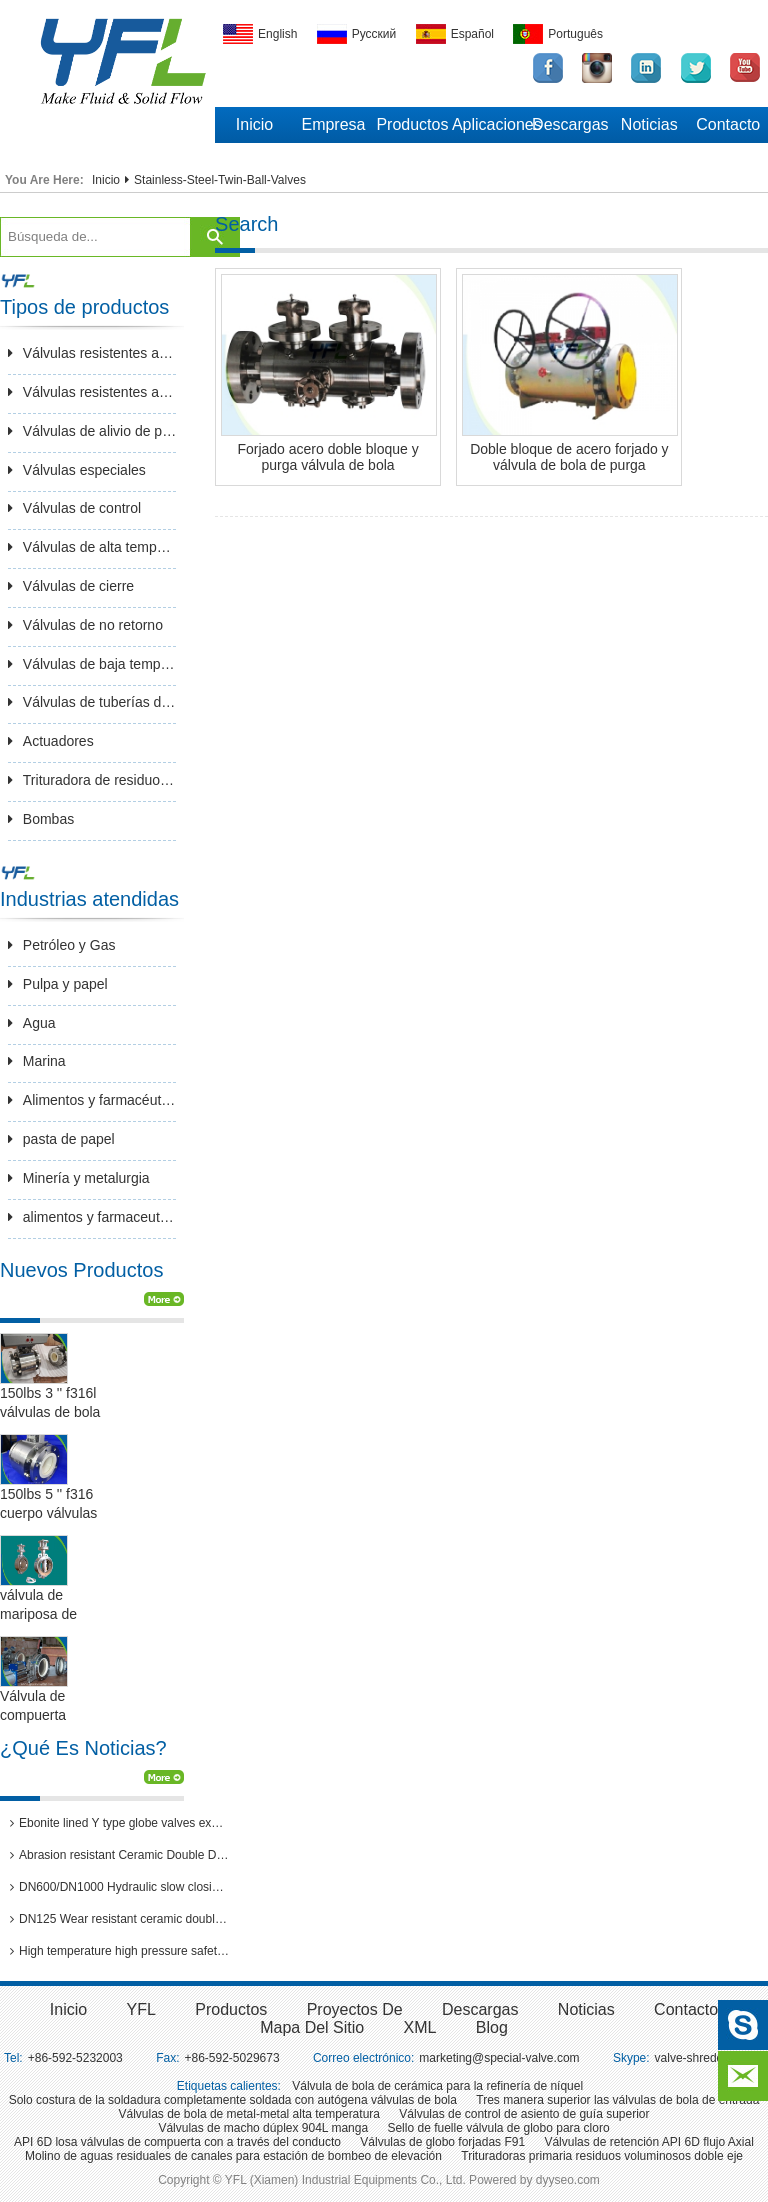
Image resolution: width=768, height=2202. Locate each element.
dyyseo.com (568, 2180)
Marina (37, 1061)
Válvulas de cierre (71, 586)
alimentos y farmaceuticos (92, 1217)
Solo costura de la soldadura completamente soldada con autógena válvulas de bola (233, 2100)
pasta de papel (61, 1139)
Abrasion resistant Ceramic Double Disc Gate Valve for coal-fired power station (120, 1855)
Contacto (728, 124)
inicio (68, 2009)
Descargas (570, 124)
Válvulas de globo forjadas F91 (442, 2142)
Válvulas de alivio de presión (92, 431)
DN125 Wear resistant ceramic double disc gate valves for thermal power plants (120, 1919)
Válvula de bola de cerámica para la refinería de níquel (437, 2086)
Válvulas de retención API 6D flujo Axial (648, 2142)
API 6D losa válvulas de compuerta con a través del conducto (177, 2142)
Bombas (41, 819)
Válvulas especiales (77, 470)
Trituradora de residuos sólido (92, 780)
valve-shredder (694, 2058)
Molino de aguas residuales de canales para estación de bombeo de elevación (233, 2156)
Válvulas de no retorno (85, 625)
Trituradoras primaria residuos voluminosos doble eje (602, 2156)
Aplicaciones (491, 124)
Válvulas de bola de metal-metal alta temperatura (249, 2114)
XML (420, 2027)
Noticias (649, 124)
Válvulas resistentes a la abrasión (92, 353)
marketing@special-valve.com (499, 2058)
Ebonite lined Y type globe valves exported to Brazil (120, 1823)
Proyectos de (355, 2009)
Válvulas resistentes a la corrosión (92, 392)
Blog (492, 2027)
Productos (412, 124)
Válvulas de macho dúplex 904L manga (263, 2128)
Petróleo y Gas (62, 945)
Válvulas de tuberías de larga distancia (92, 702)
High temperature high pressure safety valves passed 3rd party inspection (120, 1951)
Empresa (333, 124)
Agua (32, 1023)
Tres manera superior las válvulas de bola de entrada (617, 2100)
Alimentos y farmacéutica (92, 1100)
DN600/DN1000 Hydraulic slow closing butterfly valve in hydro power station (120, 1887)
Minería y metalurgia (79, 1178)
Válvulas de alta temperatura (92, 547)
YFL (141, 2009)
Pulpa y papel (58, 984)
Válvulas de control (74, 508)
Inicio (254, 124)
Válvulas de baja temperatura (92, 664)
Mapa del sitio (312, 2027)
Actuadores (51, 741)
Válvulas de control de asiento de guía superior (524, 2114)
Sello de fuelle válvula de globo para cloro (498, 2128)
